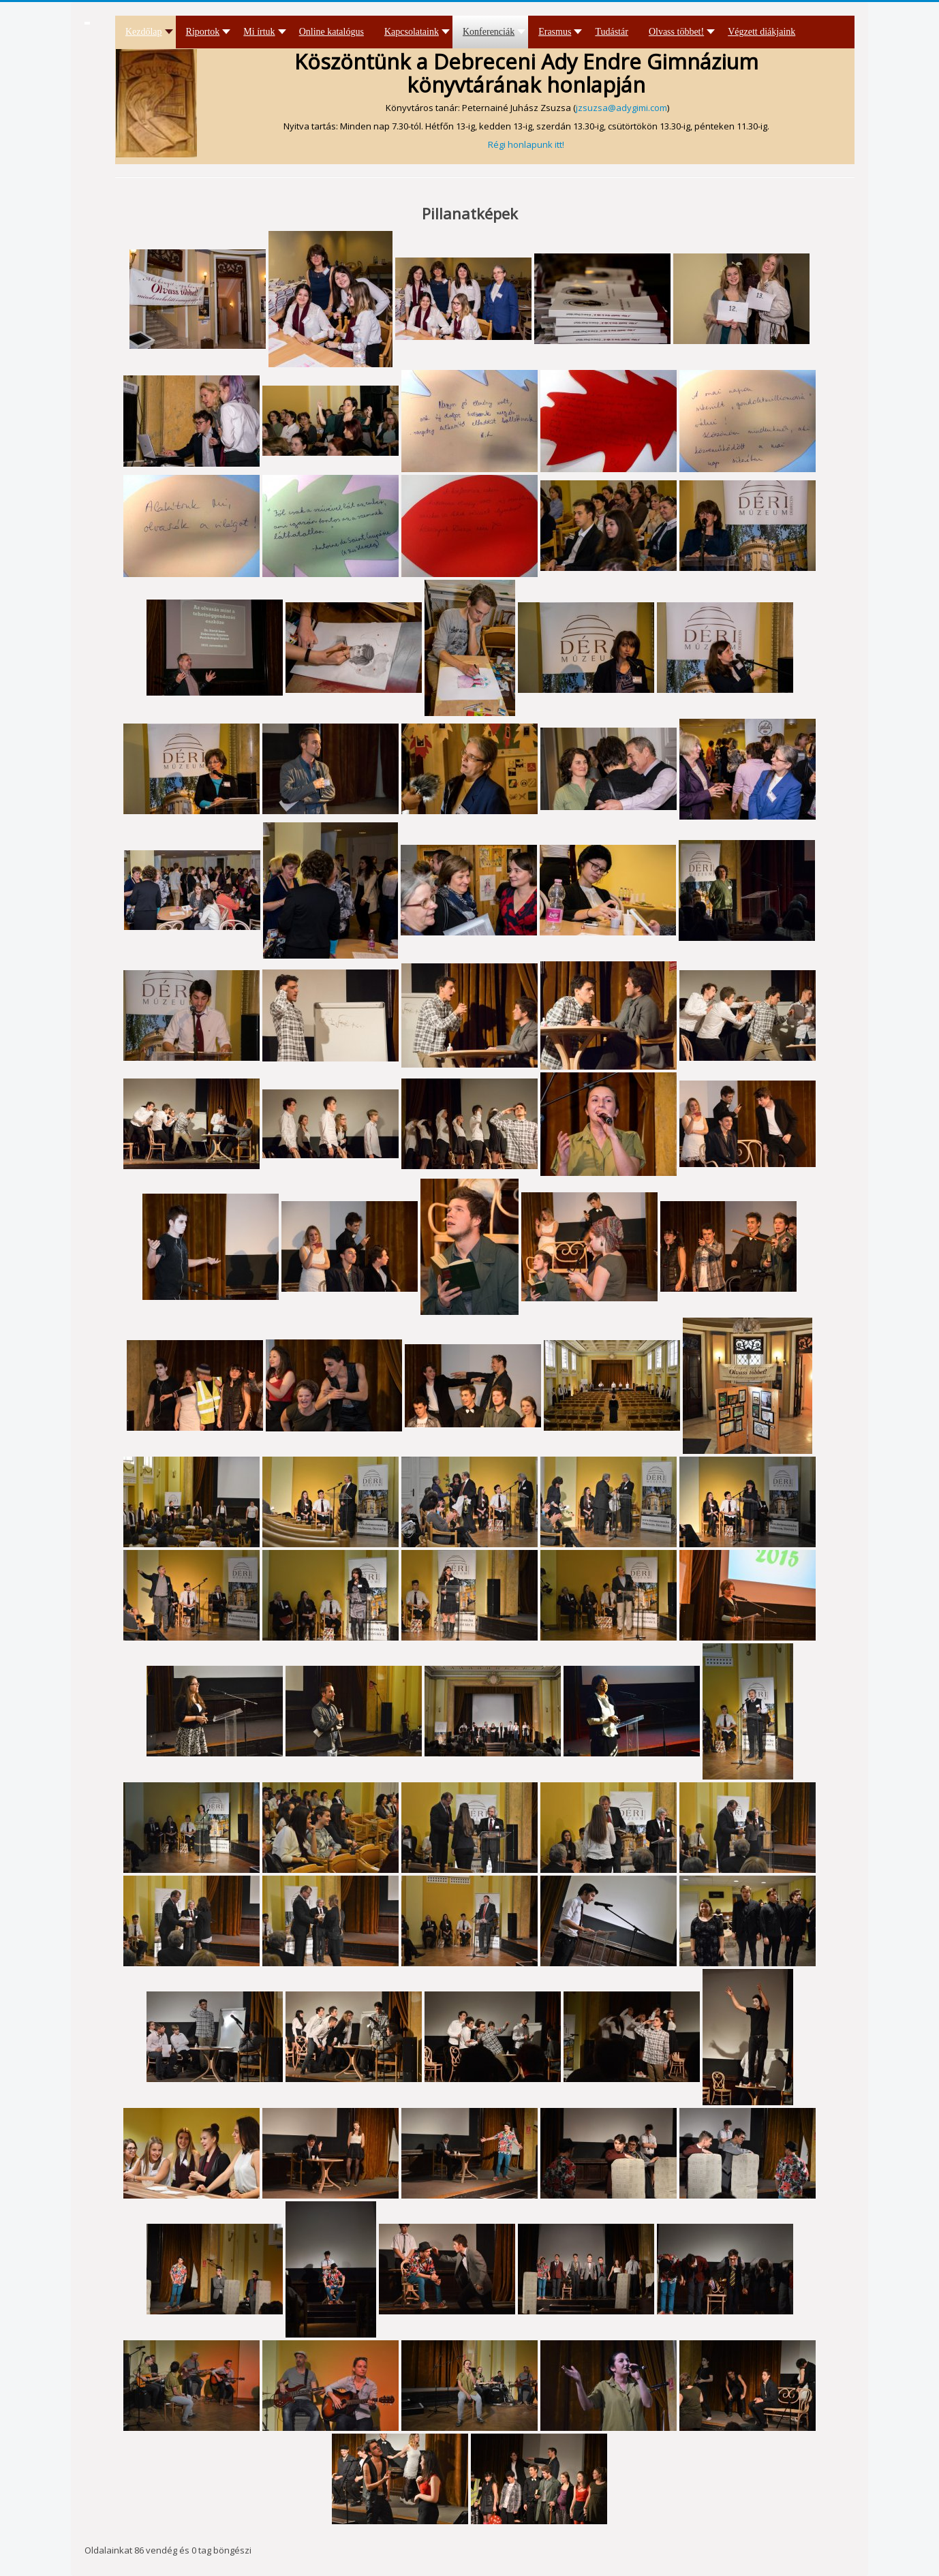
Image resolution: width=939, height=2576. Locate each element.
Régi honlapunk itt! (526, 144)
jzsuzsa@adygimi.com (621, 108)
